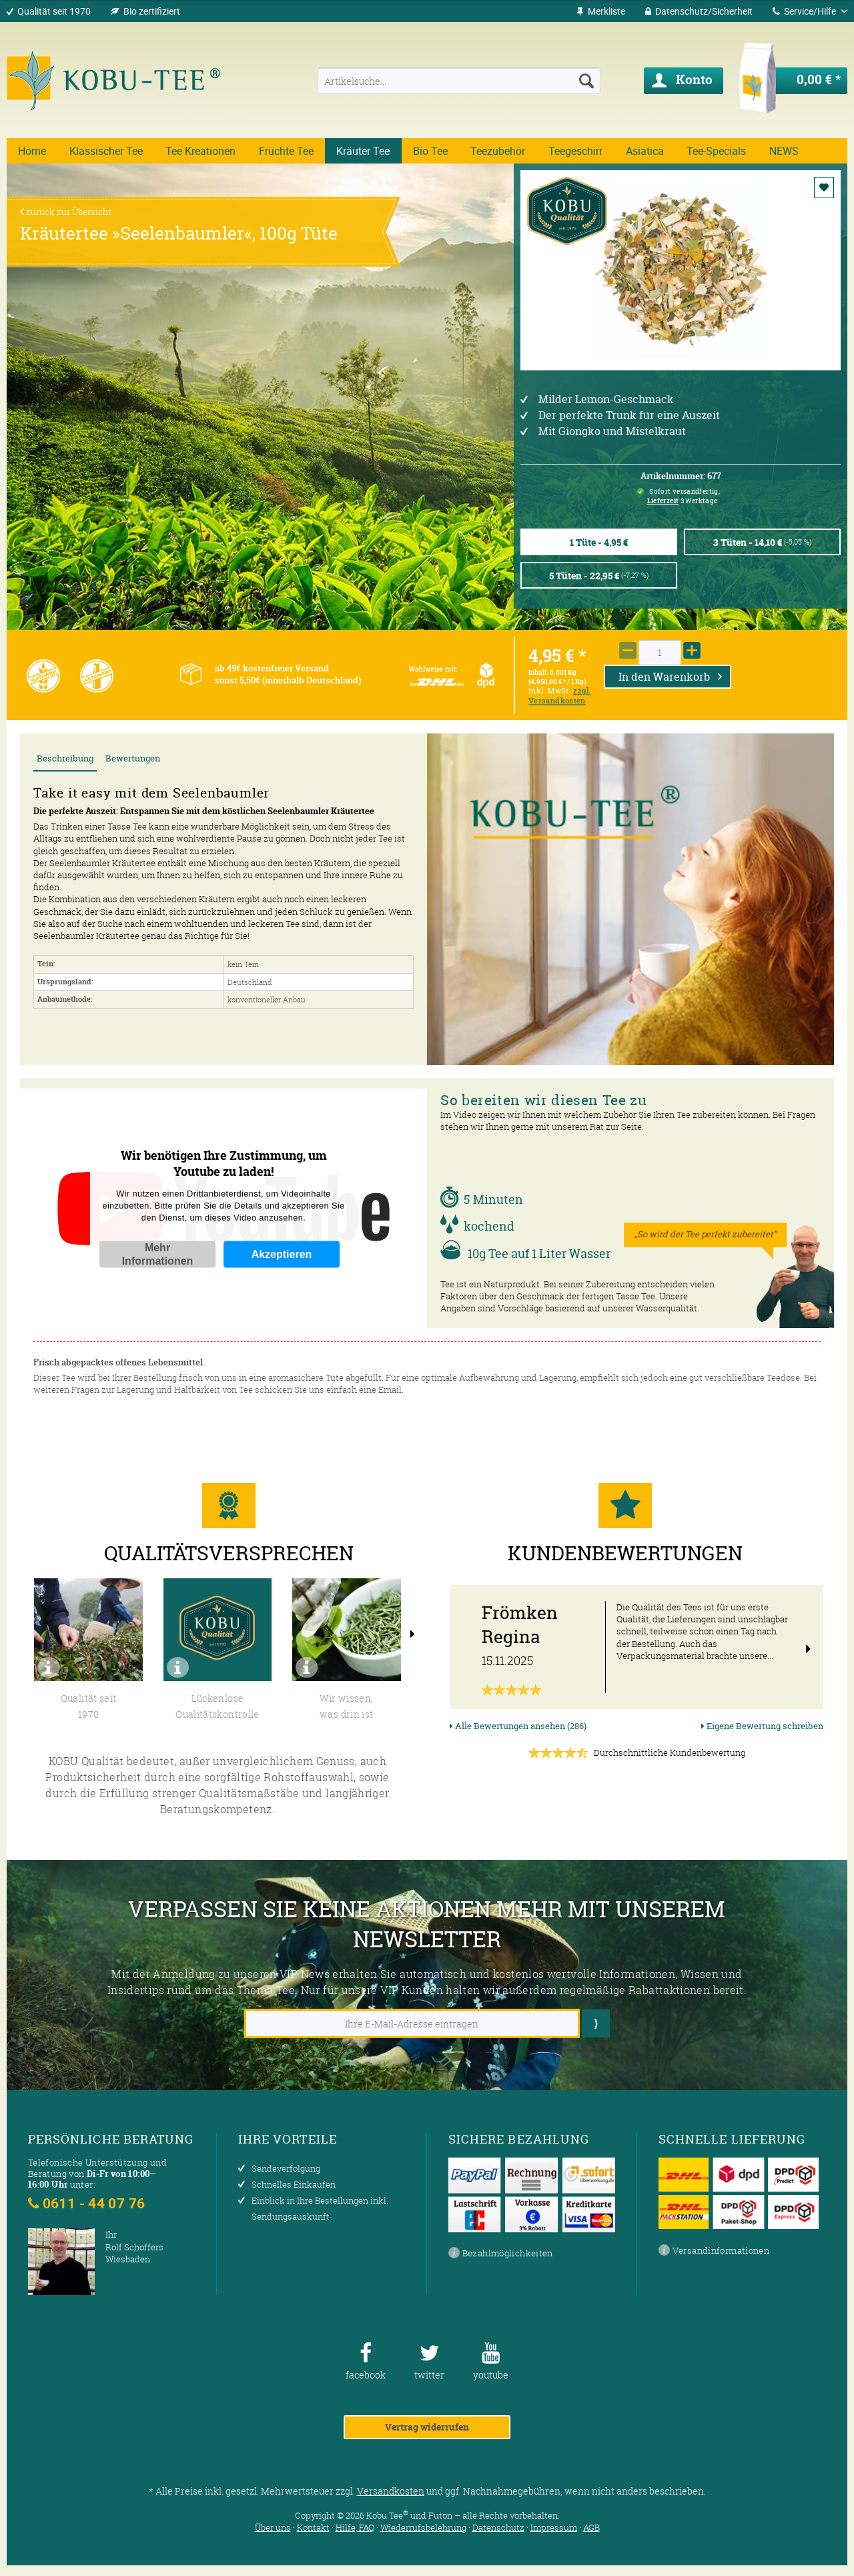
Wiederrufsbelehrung (423, 2527)
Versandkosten (390, 2491)
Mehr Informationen (157, 1253)
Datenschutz (498, 2527)
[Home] (32, 151)
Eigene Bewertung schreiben (762, 1726)
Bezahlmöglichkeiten (500, 2253)
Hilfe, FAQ (355, 2527)
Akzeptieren (282, 1253)
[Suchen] (586, 80)
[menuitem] (600, 11)
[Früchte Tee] (287, 151)
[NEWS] (783, 151)
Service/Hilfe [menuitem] (805, 11)
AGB (591, 2527)
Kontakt (313, 2527)
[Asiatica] (644, 151)
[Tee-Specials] (716, 151)
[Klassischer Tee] (106, 151)
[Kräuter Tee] (363, 151)
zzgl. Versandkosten (559, 695)
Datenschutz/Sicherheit (699, 11)
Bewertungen (132, 758)
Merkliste (600, 11)
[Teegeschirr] (575, 151)
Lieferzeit (663, 500)
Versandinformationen (714, 2251)
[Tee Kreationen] (201, 151)
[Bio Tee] (431, 151)
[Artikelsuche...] (459, 80)
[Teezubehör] (498, 151)
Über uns (273, 2527)
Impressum (553, 2527)
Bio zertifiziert (151, 11)
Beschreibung (65, 758)
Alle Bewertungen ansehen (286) (518, 1726)
